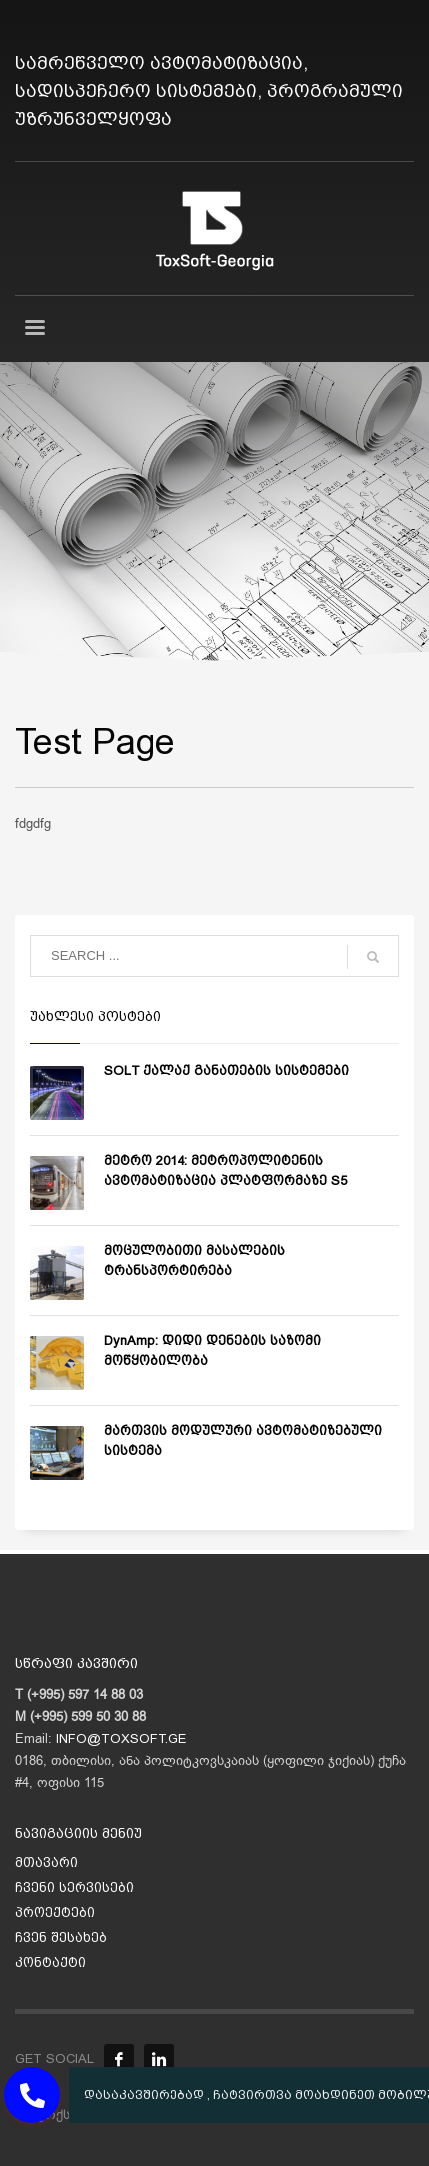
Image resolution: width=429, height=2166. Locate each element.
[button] (32, 2095)
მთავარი (46, 1862)
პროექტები (55, 1912)
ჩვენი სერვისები (74, 1887)
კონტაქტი (50, 1962)
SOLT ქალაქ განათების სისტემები (226, 1070)
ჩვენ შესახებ (61, 1937)
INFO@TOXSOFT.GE (121, 1738)
